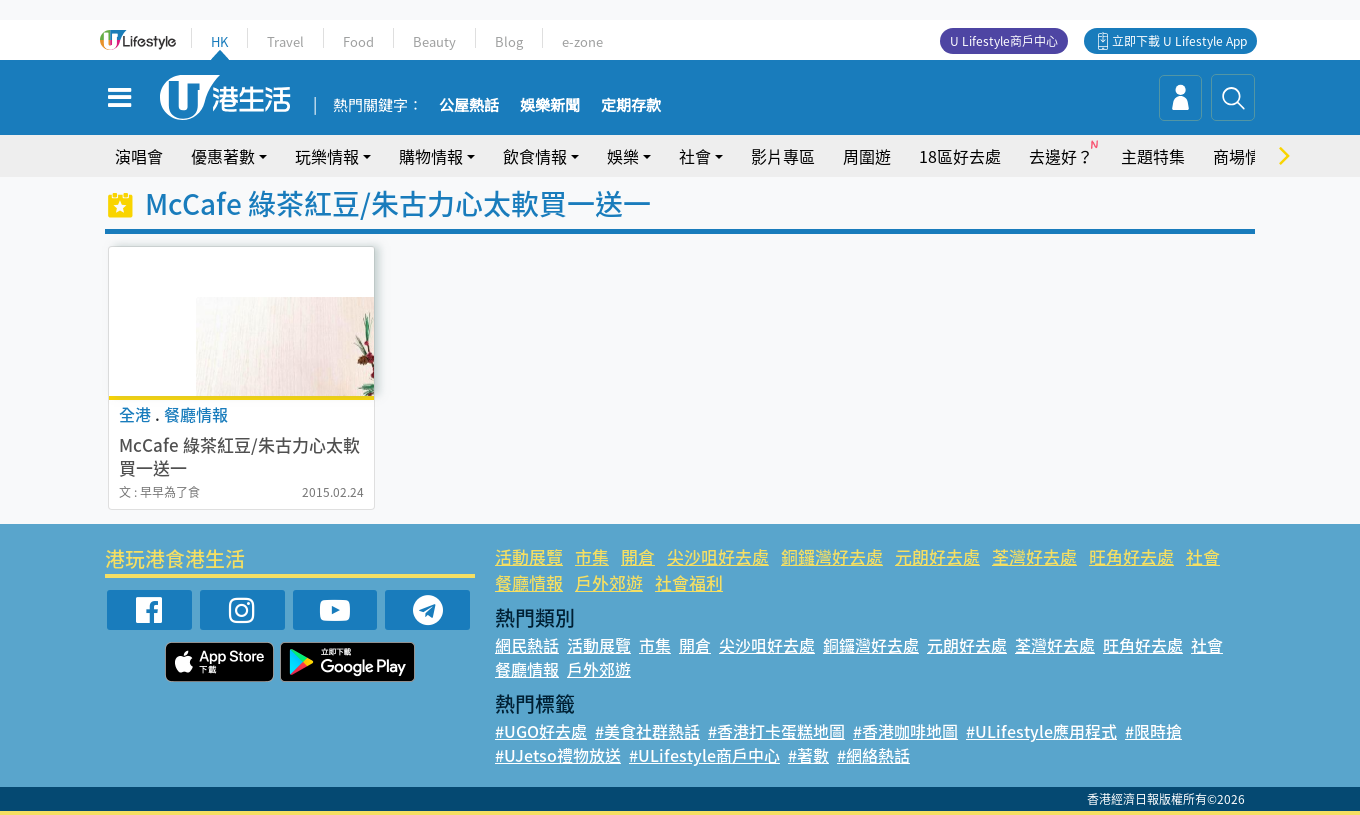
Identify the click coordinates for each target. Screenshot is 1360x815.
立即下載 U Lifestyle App (1179, 41)
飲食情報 (535, 156)
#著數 (808, 755)
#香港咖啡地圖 (905, 731)
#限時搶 (1153, 731)
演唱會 (139, 156)
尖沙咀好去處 (718, 556)
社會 (695, 156)
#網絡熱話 (873, 755)
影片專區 (783, 156)
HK (219, 41)
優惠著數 (223, 156)
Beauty (434, 41)
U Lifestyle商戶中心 (1004, 41)
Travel (285, 41)
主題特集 (1153, 156)
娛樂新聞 (550, 106)
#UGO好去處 (541, 731)
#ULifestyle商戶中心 (704, 755)
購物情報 (431, 156)
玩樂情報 (327, 156)
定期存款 (631, 106)
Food (358, 41)
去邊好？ (1061, 156)
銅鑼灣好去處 (832, 556)
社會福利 (689, 582)
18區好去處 (960, 156)
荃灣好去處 (1034, 556)
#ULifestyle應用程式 (1041, 731)
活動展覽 (529, 556)
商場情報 (1245, 156)
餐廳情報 (529, 582)
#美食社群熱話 (647, 731)
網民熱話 (527, 645)
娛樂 (623, 156)
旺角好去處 (1131, 556)
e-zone (582, 41)
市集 (592, 556)
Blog (509, 41)
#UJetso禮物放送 (558, 755)
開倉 (638, 556)
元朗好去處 (937, 556)
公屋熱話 (469, 106)
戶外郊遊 (609, 582)
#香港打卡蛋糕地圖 (776, 731)
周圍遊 (867, 156)
